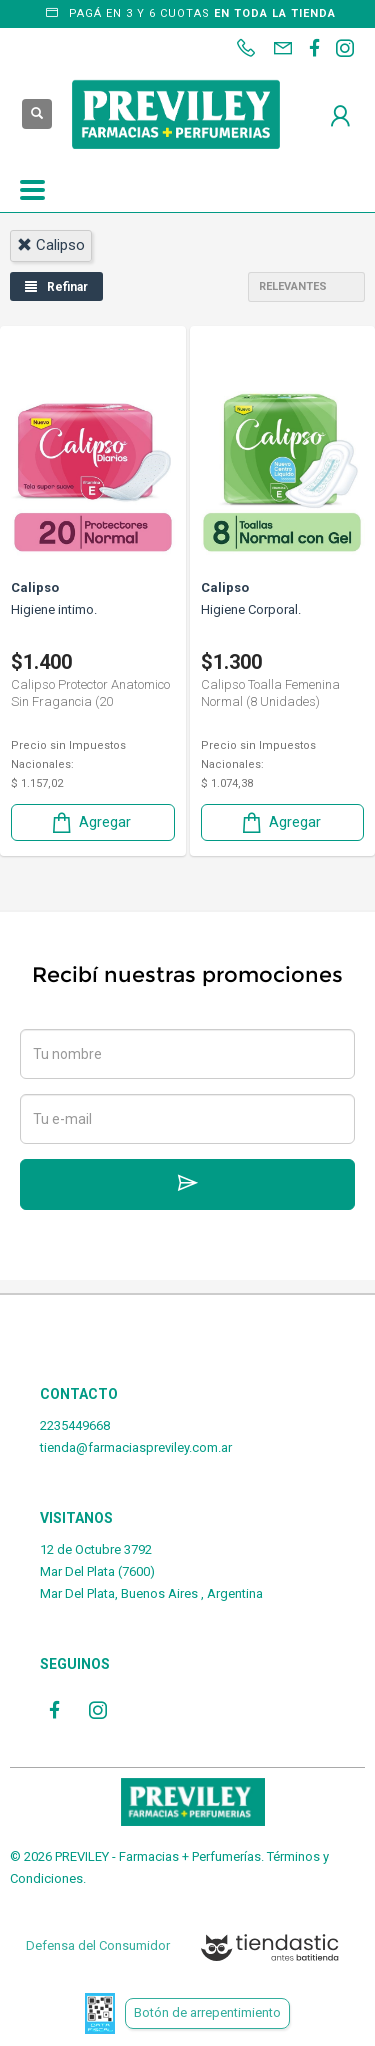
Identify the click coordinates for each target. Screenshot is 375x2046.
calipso (51, 245)
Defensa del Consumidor (98, 1945)
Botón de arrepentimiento (207, 2012)
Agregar (90, 822)
